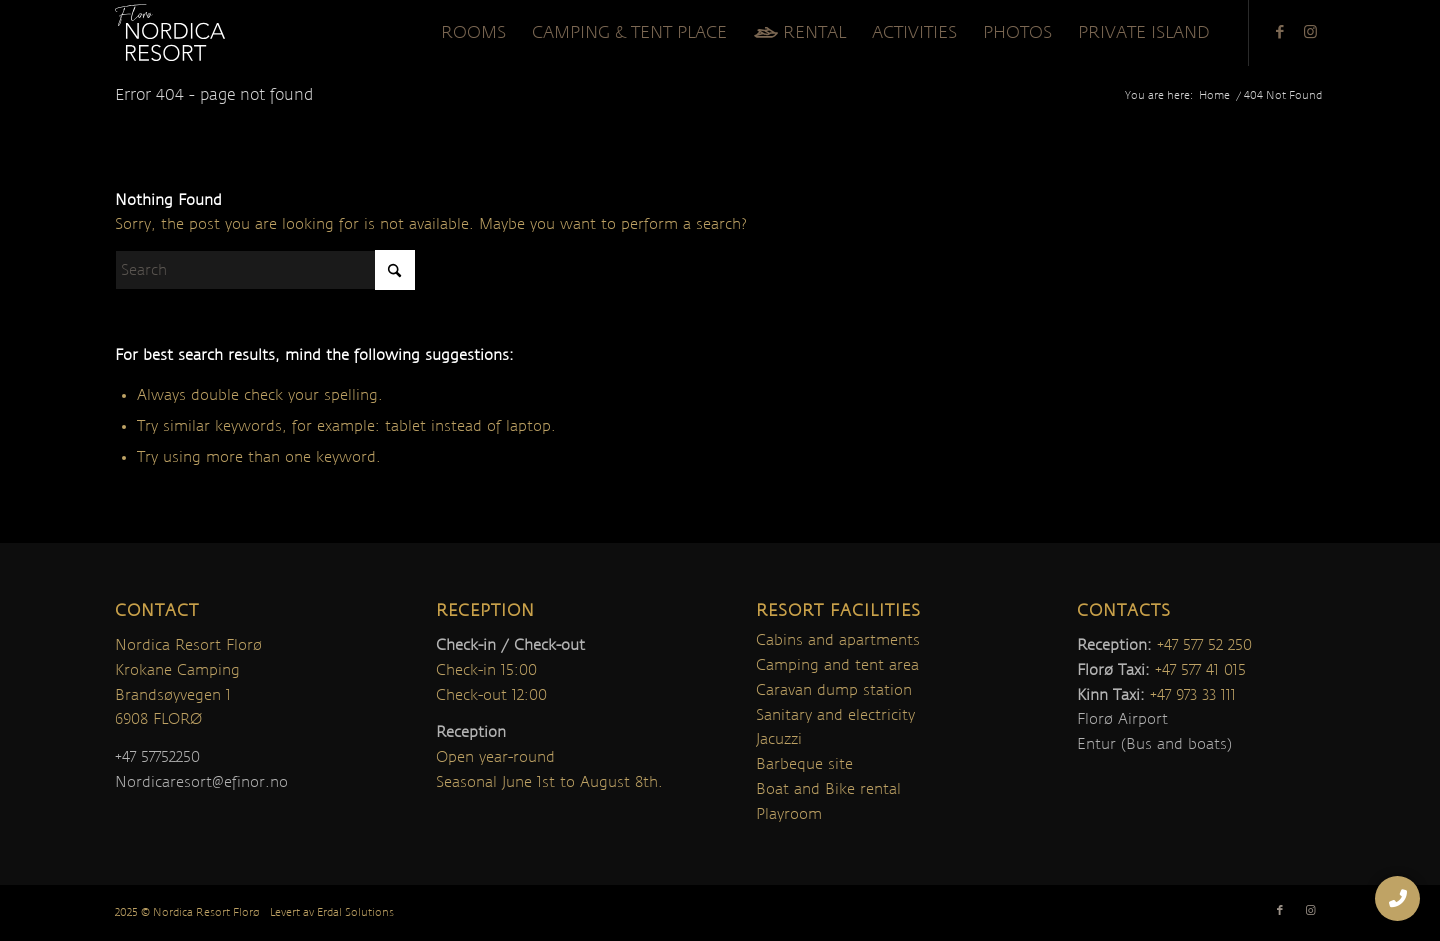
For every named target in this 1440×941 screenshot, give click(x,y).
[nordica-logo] (170, 33)
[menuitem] (473, 33)
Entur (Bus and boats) (1154, 744)
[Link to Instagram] (1310, 32)
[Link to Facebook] (1280, 32)
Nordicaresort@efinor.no (201, 782)
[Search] (265, 270)
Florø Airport (1122, 719)
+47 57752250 (157, 757)
